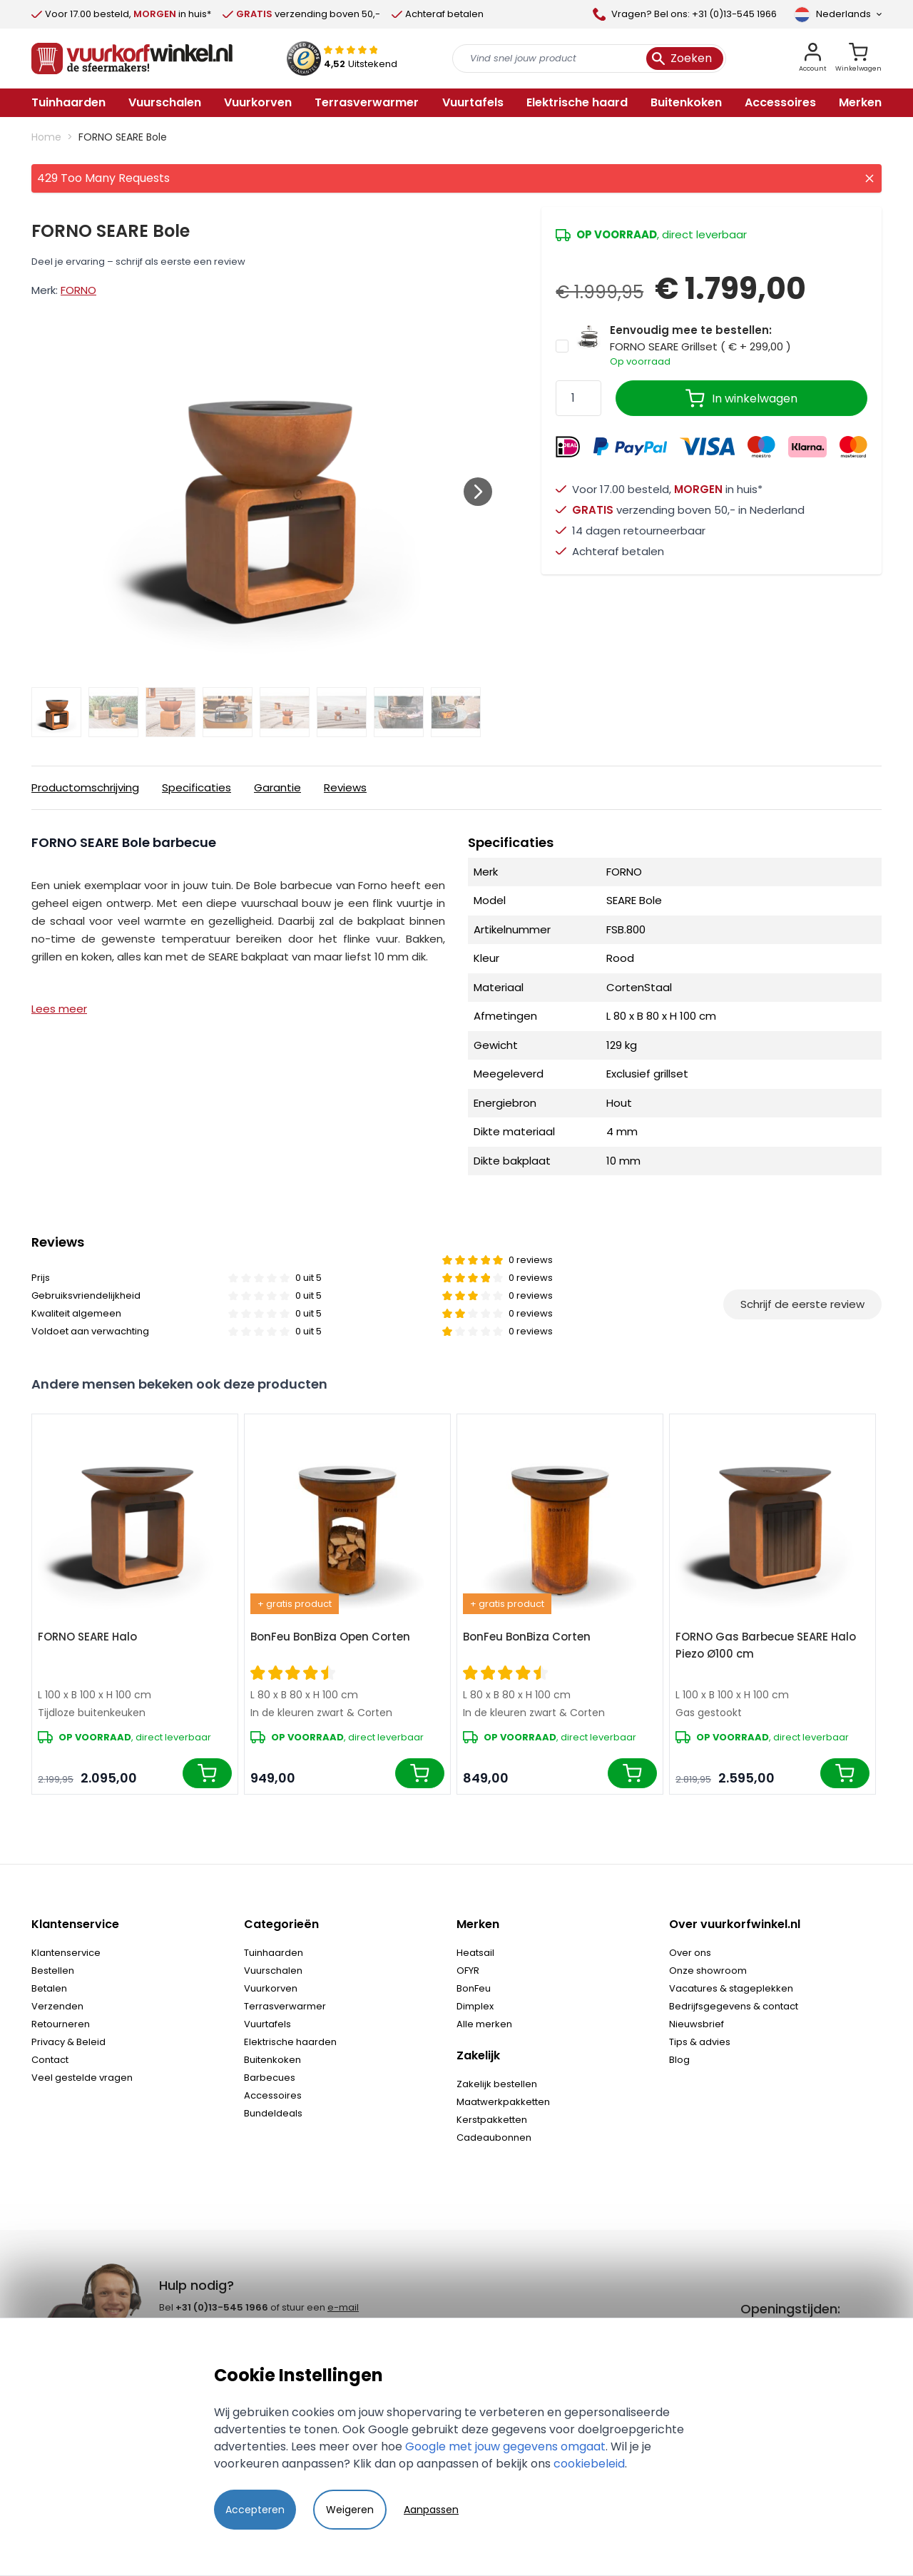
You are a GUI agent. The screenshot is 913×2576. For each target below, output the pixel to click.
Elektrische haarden (290, 2042)
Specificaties (196, 787)
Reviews (345, 787)
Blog (679, 2060)
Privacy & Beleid (68, 2042)
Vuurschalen (273, 1970)
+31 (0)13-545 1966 (221, 2307)
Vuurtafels (267, 2024)
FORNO (78, 290)
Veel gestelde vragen (82, 2077)
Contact (49, 2060)
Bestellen (52, 1970)
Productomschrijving (85, 787)
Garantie (277, 787)
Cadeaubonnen (493, 2137)
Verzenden (57, 2006)
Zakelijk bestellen (496, 2084)
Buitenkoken (272, 2060)
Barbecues (269, 2077)
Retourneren (60, 2024)
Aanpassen (431, 2510)
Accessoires (273, 2095)
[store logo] (132, 58)
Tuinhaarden (273, 1952)
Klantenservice (66, 1952)
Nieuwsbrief (696, 2024)
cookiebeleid (589, 2463)
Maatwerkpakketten (503, 2102)
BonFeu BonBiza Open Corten (330, 1636)
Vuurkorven (270, 1988)
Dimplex (475, 2006)
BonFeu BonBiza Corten (527, 1636)
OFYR (467, 1970)
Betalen (49, 1988)
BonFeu (473, 1988)
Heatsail (475, 1952)
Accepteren (255, 2510)
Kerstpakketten (491, 2119)
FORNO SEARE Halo (87, 1636)
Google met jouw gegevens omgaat (505, 2446)
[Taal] (838, 14)
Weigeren (350, 2510)
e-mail (343, 2307)
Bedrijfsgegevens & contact (733, 2006)
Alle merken (484, 2024)
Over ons (690, 1952)
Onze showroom (708, 1970)
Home (46, 137)
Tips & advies (699, 2042)
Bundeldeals (273, 2113)
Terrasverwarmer (285, 2006)
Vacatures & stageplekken (731, 1988)
